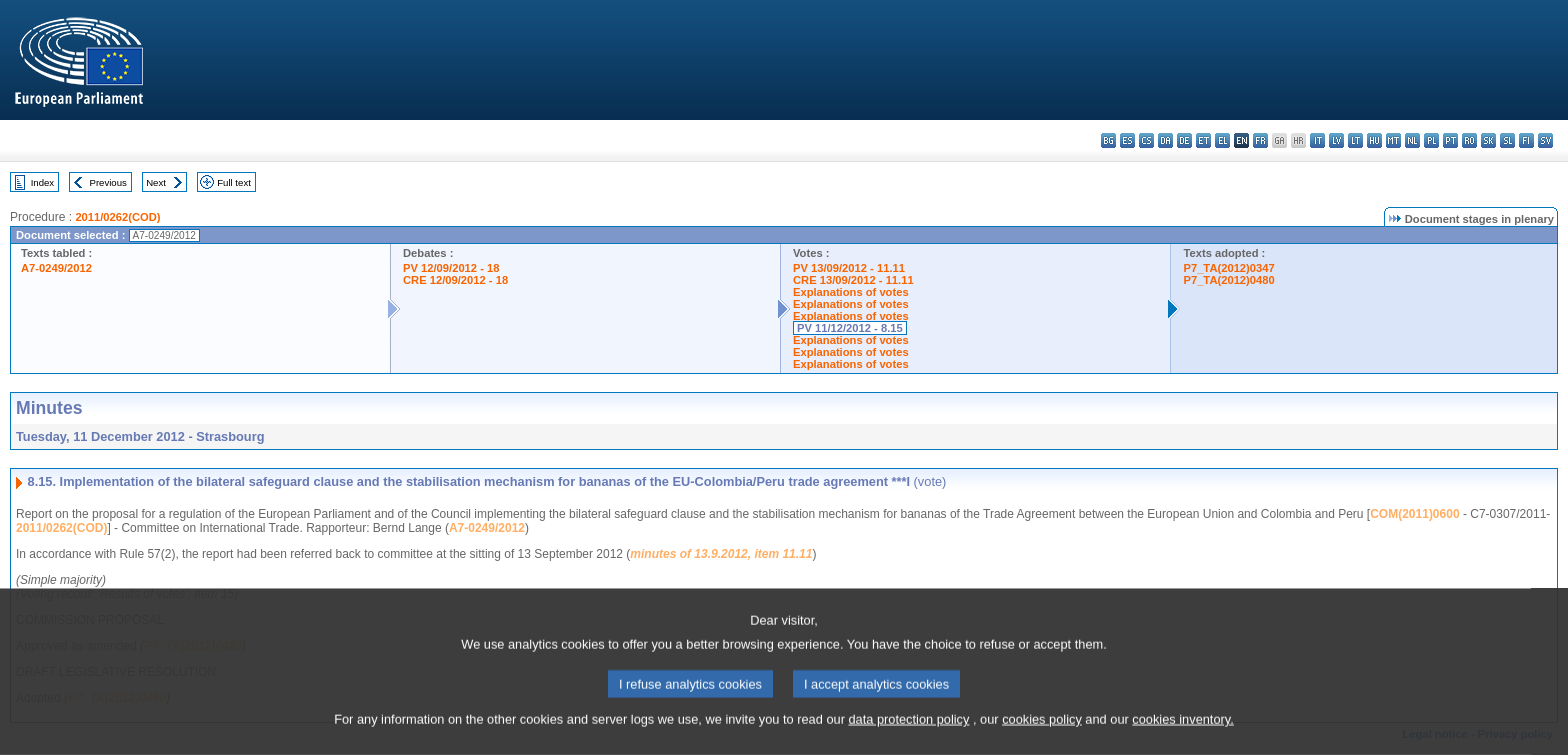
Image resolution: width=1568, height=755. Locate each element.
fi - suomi (1526, 140)
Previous (108, 182)
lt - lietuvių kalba (1355, 140)
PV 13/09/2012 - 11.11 (849, 268)
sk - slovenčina (1488, 140)
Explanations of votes (851, 292)
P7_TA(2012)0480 (1228, 280)
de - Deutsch (1184, 140)
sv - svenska (1545, 140)
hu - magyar (1374, 140)
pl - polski (1431, 140)
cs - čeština (1146, 140)
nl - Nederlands (1412, 140)
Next (156, 182)
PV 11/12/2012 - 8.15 (850, 328)
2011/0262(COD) (117, 217)
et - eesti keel (1203, 140)
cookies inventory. (1182, 742)
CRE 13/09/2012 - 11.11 (853, 280)
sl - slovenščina (1507, 140)
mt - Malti (1393, 140)
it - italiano (1317, 140)
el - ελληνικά (1222, 140)
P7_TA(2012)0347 (1228, 268)
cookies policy (1042, 742)
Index (42, 182)
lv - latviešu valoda (1336, 140)
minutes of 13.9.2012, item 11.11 (721, 554)
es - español (1127, 140)
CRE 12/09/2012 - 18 (455, 280)
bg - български (1108, 140)
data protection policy (908, 742)
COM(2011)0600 (1414, 514)
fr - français (1260, 140)
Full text (234, 182)
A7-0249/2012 (56, 268)
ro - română (1469, 140)
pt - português (1450, 140)
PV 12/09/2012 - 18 (451, 268)
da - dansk (1165, 140)
